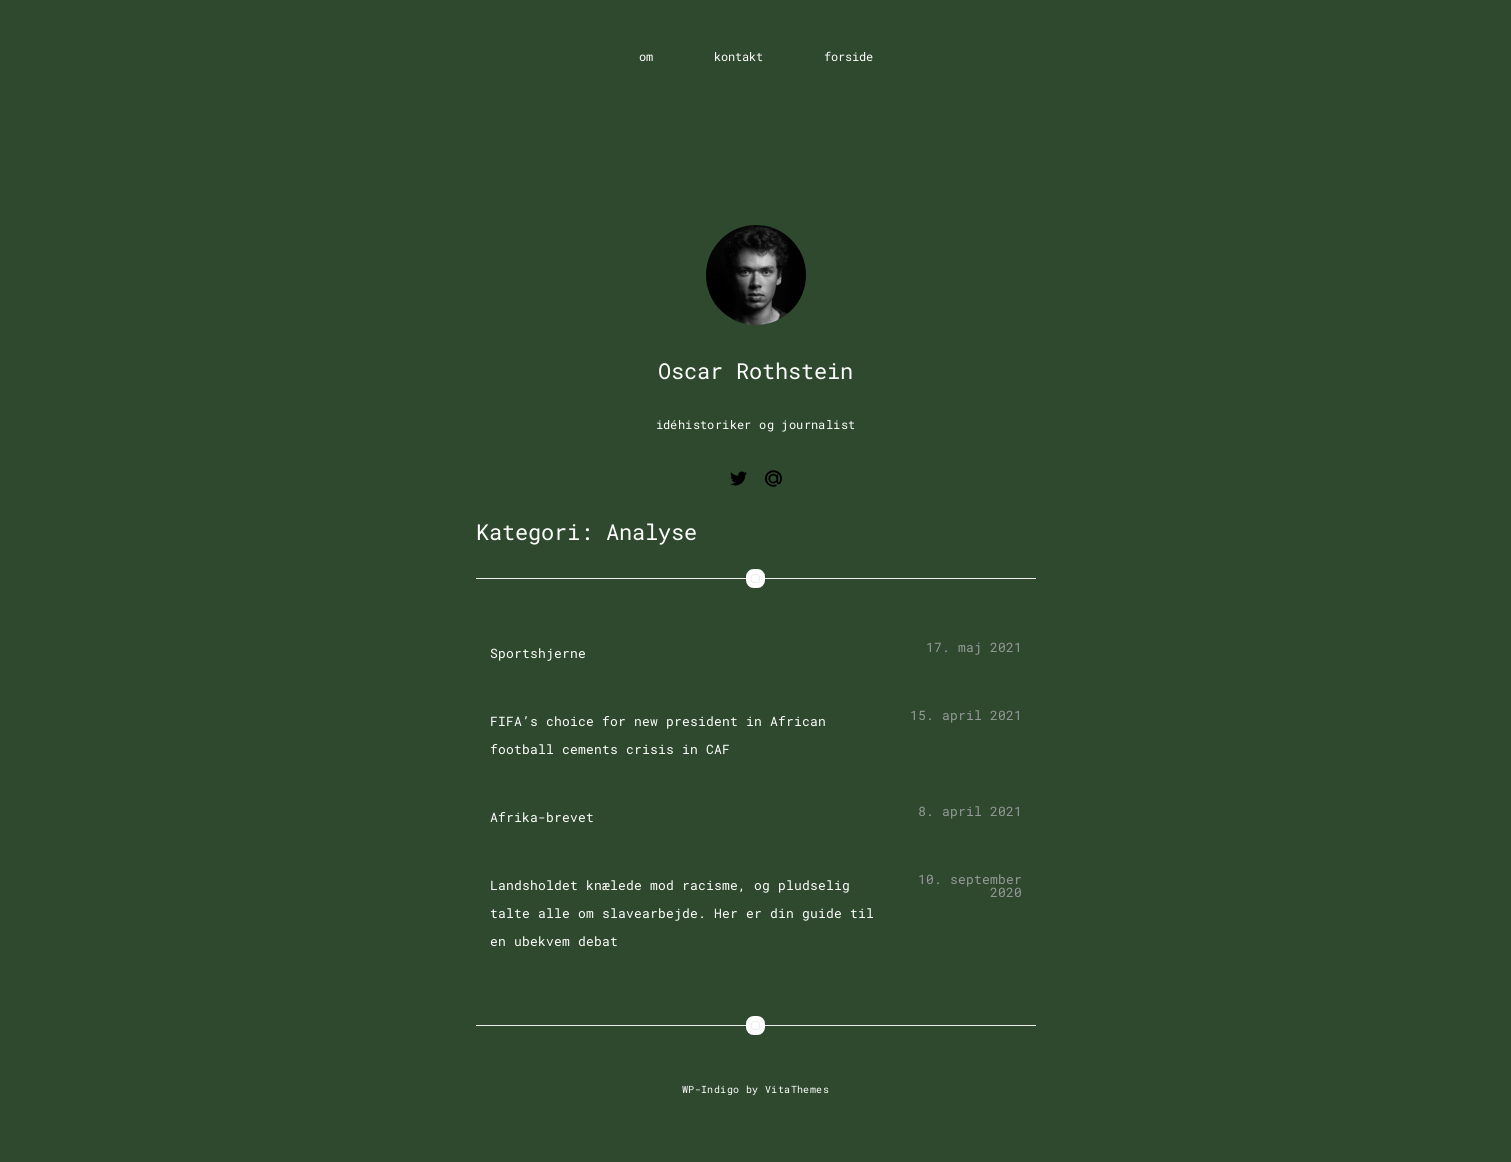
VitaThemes (797, 1089)
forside (848, 56)
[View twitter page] (738, 481)
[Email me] (773, 481)
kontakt (738, 56)
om (646, 56)
